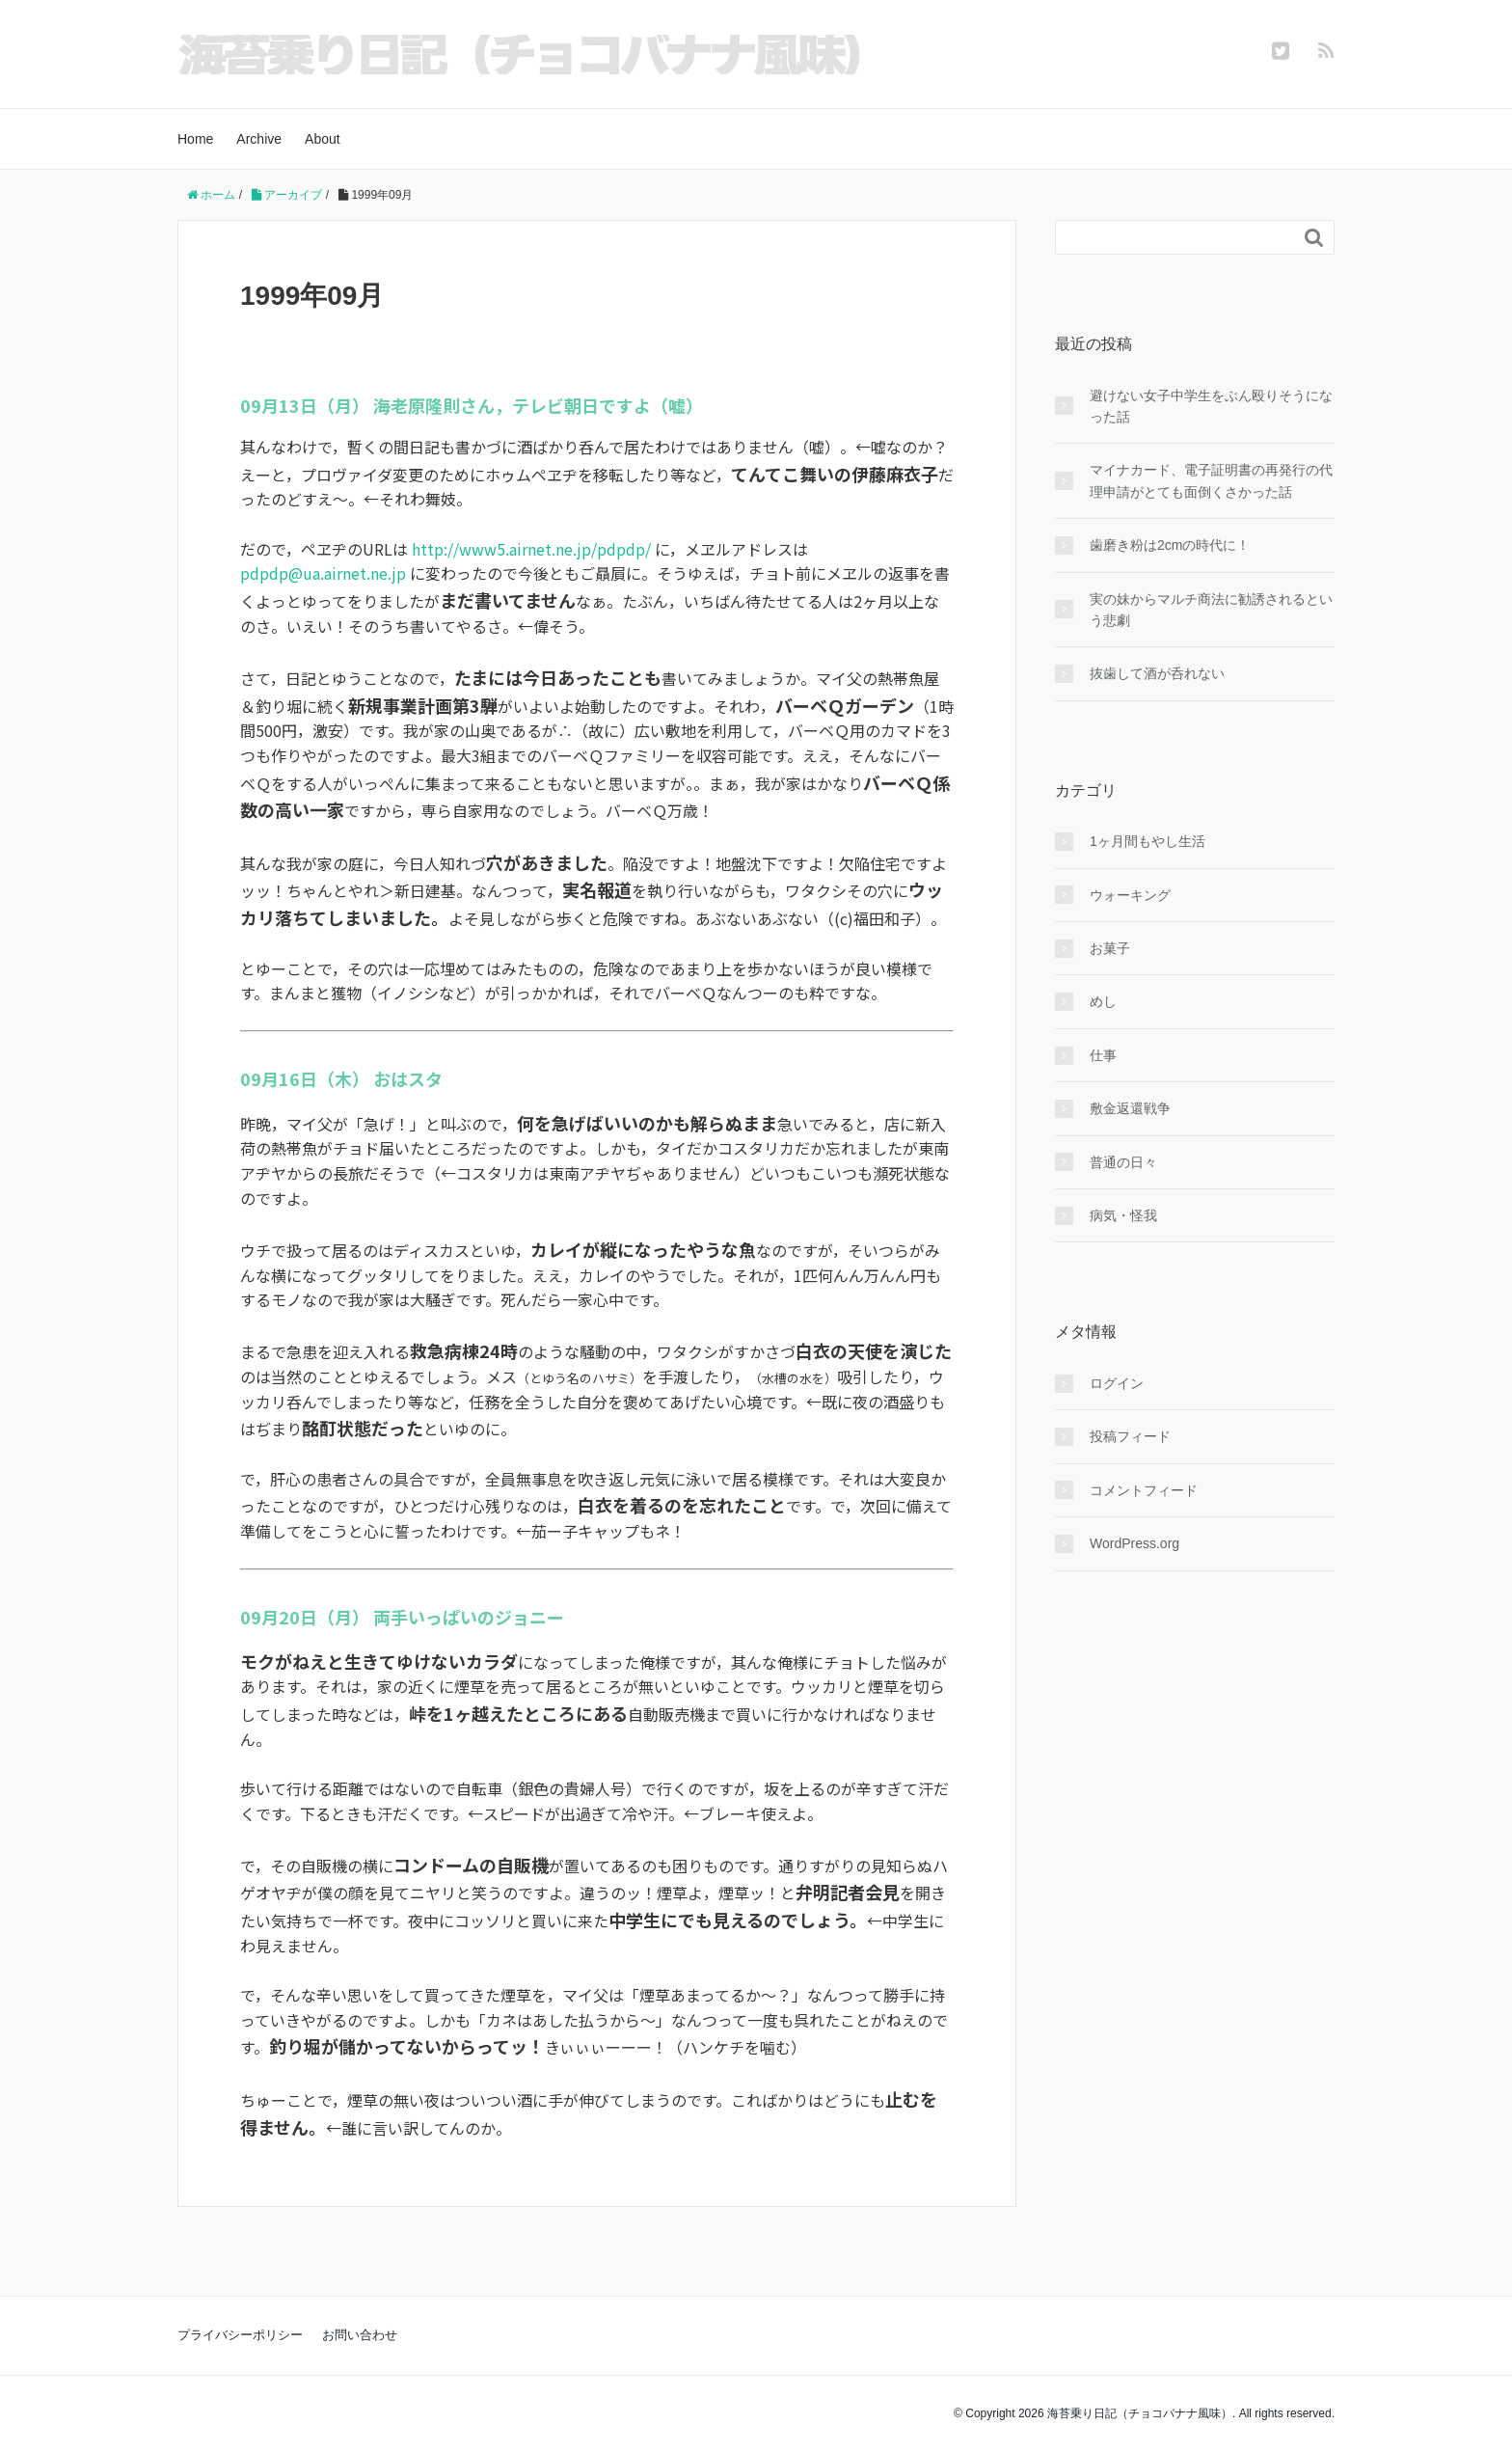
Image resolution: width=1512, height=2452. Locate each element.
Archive (259, 139)
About (322, 139)
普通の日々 (1123, 1162)
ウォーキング (1130, 895)
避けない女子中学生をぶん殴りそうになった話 (1211, 406)
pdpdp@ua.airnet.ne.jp (323, 573)
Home (195, 139)
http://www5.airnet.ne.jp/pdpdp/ (531, 548)
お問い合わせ (359, 2335)
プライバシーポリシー (240, 2335)
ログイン (1117, 1383)
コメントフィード (1144, 1490)
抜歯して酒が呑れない (1157, 673)
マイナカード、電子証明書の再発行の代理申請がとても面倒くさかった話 (1211, 480)
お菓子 (1110, 948)
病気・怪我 (1123, 1215)
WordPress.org (1134, 1543)
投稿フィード (1130, 1436)
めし (1103, 1001)
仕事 (1103, 1055)
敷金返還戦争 (1130, 1108)
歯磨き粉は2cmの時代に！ (1170, 545)
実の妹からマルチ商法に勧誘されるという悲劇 (1211, 609)
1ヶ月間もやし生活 (1147, 841)
